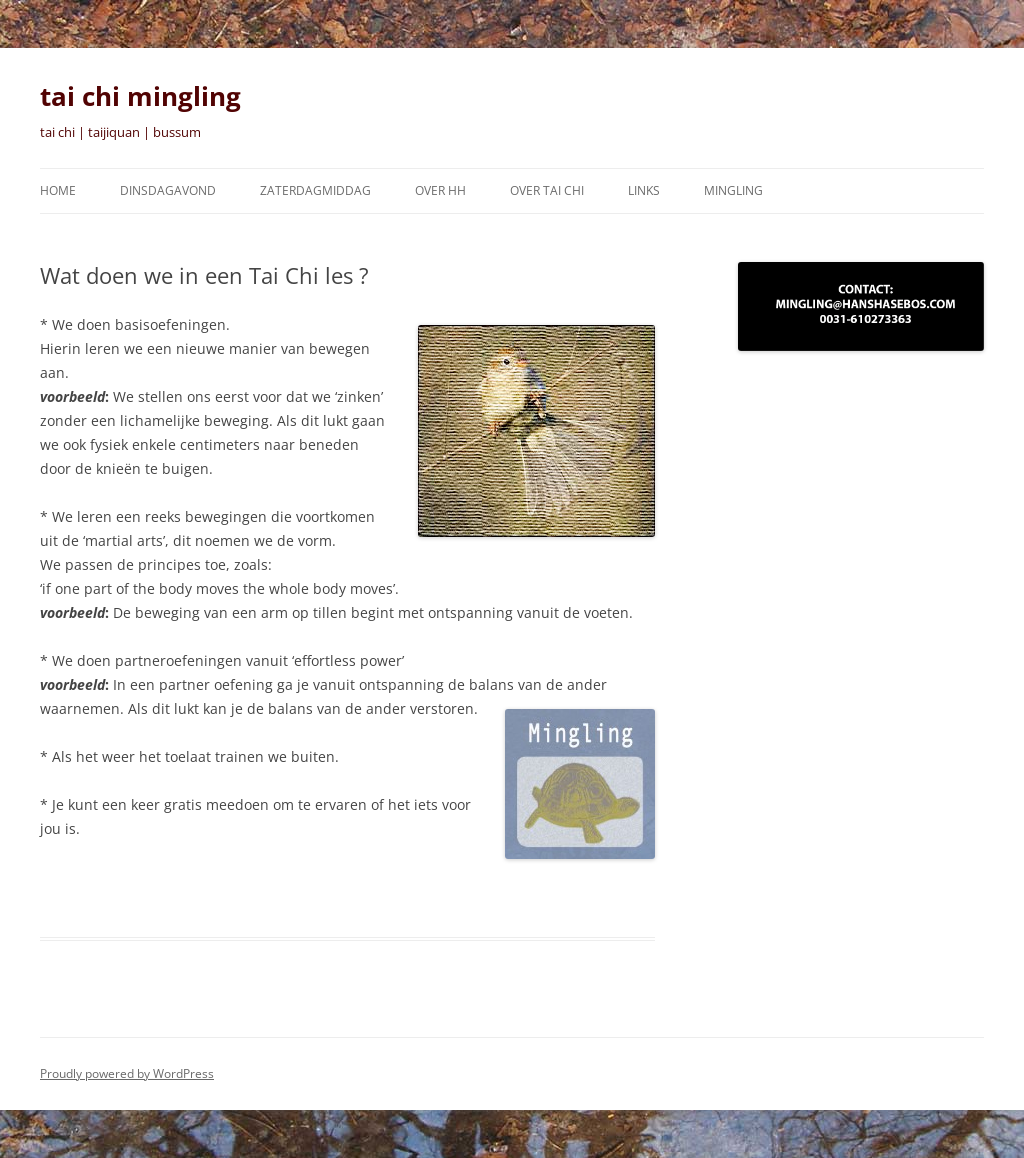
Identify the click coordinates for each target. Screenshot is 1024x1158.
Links (644, 190)
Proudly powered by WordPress (127, 1073)
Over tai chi (547, 190)
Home (58, 190)
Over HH (440, 190)
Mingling (733, 190)
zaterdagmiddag (315, 190)
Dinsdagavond (168, 190)
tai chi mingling (140, 96)
